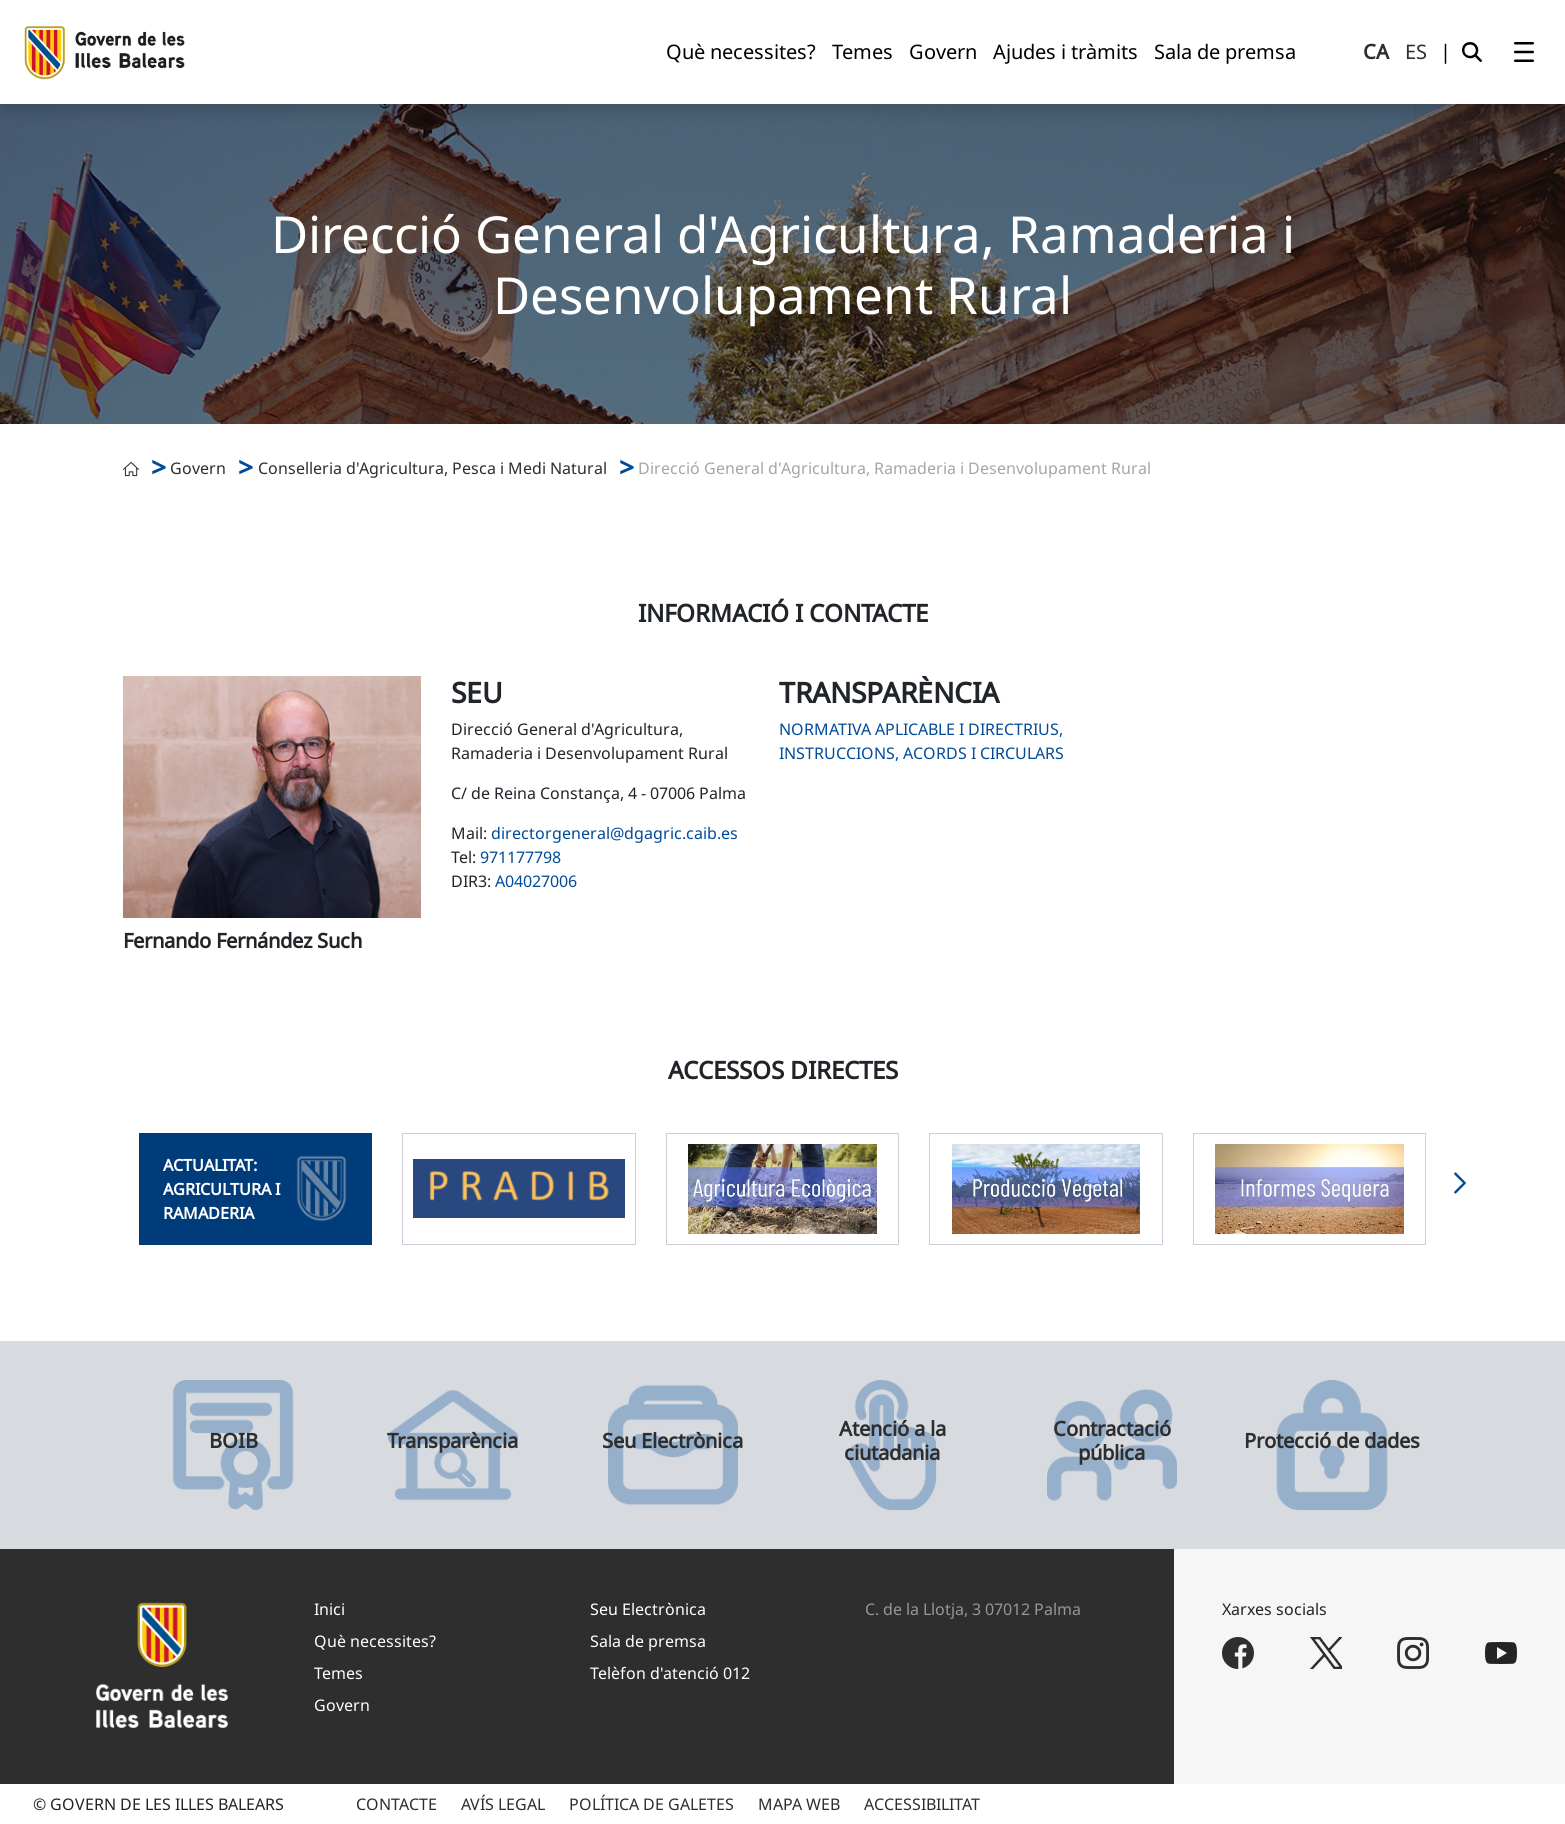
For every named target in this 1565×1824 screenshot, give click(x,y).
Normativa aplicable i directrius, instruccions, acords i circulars (921, 741)
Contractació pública (1112, 1441)
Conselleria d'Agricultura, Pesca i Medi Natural (432, 468)
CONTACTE (396, 1804)
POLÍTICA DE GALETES (651, 1804)
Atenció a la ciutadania (892, 1441)
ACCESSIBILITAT (922, 1804)
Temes (338, 1673)
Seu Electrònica (672, 1441)
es (1416, 51)
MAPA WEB (799, 1804)
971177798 (520, 857)
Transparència (452, 1441)
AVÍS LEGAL (503, 1804)
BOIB (233, 1441)
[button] (1460, 1189)
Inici (329, 1609)
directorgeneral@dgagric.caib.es (614, 833)
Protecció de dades (1332, 1441)
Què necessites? (375, 1641)
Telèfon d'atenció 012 (670, 1673)
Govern (198, 468)
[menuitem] (741, 52)
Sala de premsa (648, 1641)
